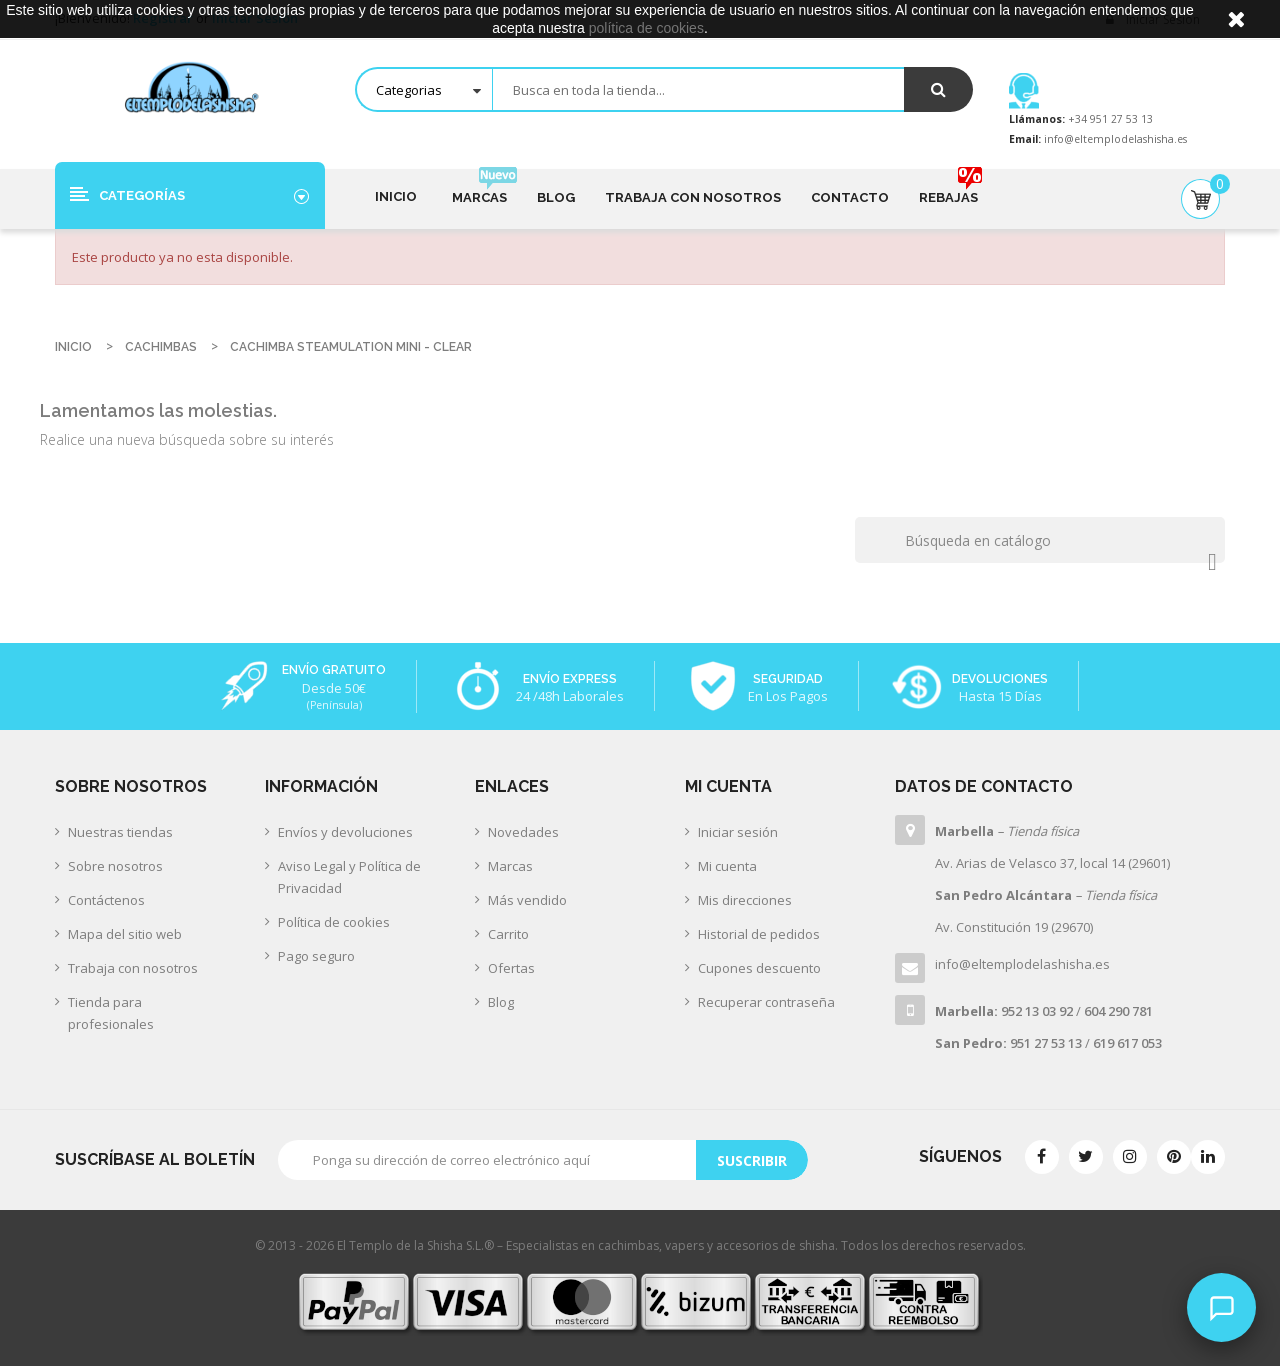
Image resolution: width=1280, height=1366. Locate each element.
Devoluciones (1000, 679)
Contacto (850, 197)
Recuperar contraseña (766, 1002)
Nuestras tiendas (120, 832)
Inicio (396, 196)
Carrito (508, 934)
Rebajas (948, 188)
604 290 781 (1118, 1011)
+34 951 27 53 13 (1109, 119)
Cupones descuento (759, 968)
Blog (556, 197)
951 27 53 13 (1046, 1043)
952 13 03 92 (1037, 1011)
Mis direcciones (745, 900)
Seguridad (788, 679)
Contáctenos (106, 900)
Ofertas (511, 968)
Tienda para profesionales (111, 1013)
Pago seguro (316, 956)
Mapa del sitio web (125, 934)
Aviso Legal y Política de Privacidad (349, 877)
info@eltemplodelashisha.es (1115, 139)
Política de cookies (334, 922)
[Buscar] (1040, 540)
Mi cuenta (727, 866)
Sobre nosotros (115, 866)
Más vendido (527, 900)
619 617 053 (1127, 1043)
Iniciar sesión (738, 832)
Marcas (479, 188)
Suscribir (752, 1160)
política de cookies (646, 28)
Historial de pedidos (759, 934)
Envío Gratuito (334, 670)
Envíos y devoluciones (345, 832)
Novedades (523, 832)
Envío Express (570, 679)
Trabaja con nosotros (693, 197)
